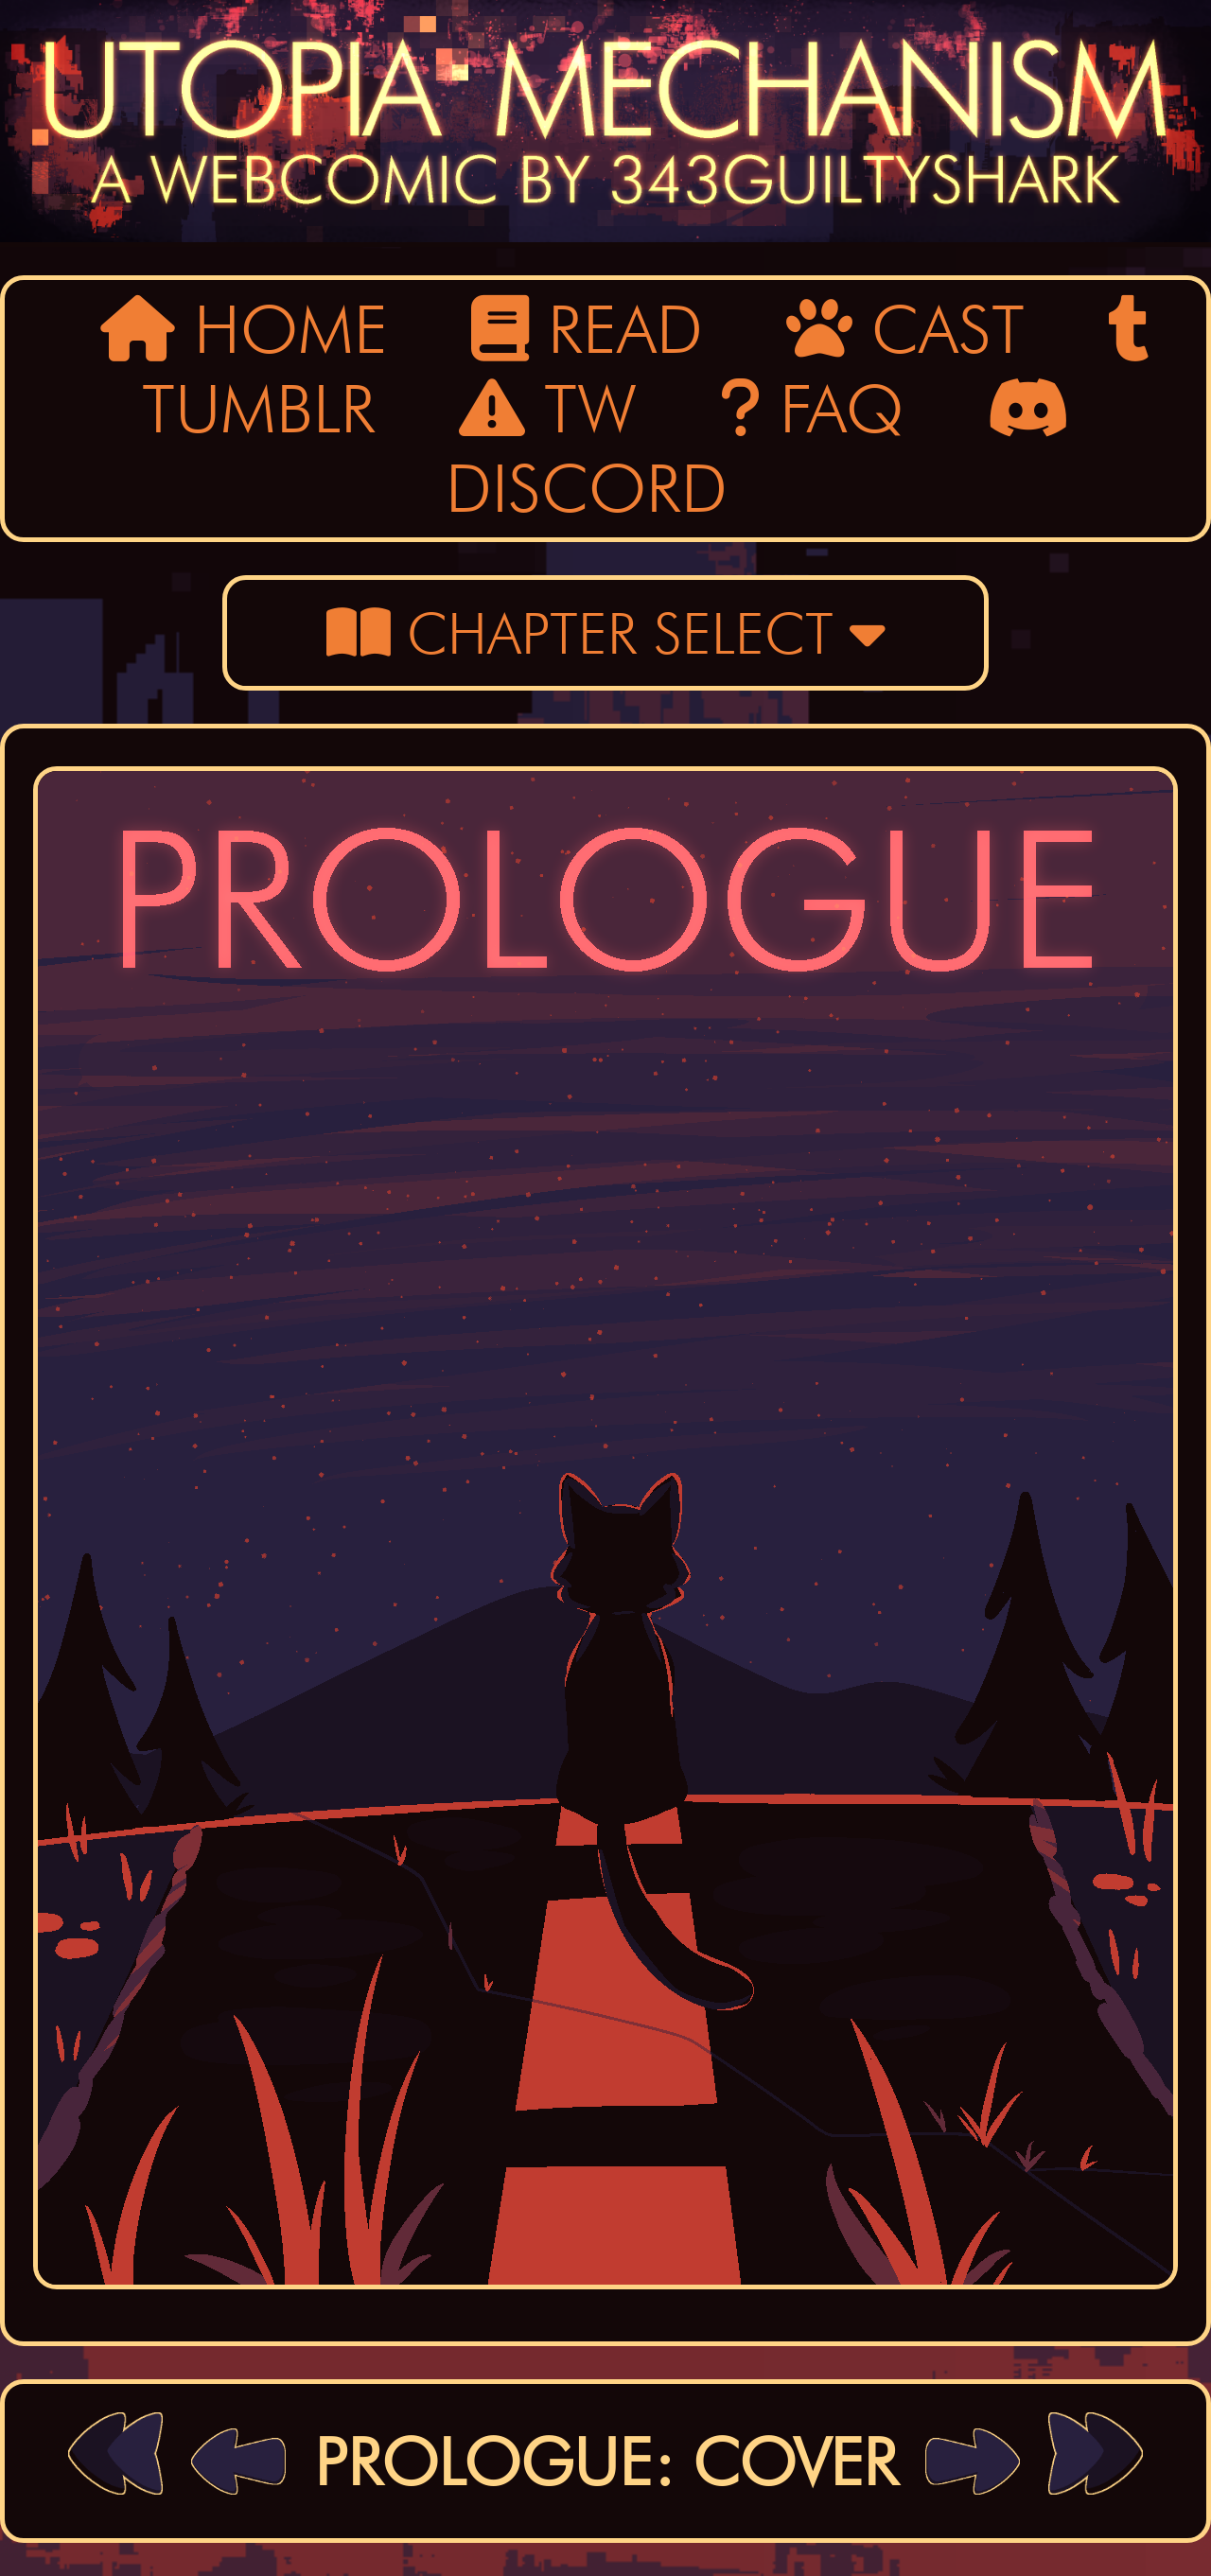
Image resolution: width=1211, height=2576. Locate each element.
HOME (244, 329)
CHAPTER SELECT (606, 633)
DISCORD (758, 451)
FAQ (812, 408)
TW (548, 408)
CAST (905, 329)
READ (587, 329)
